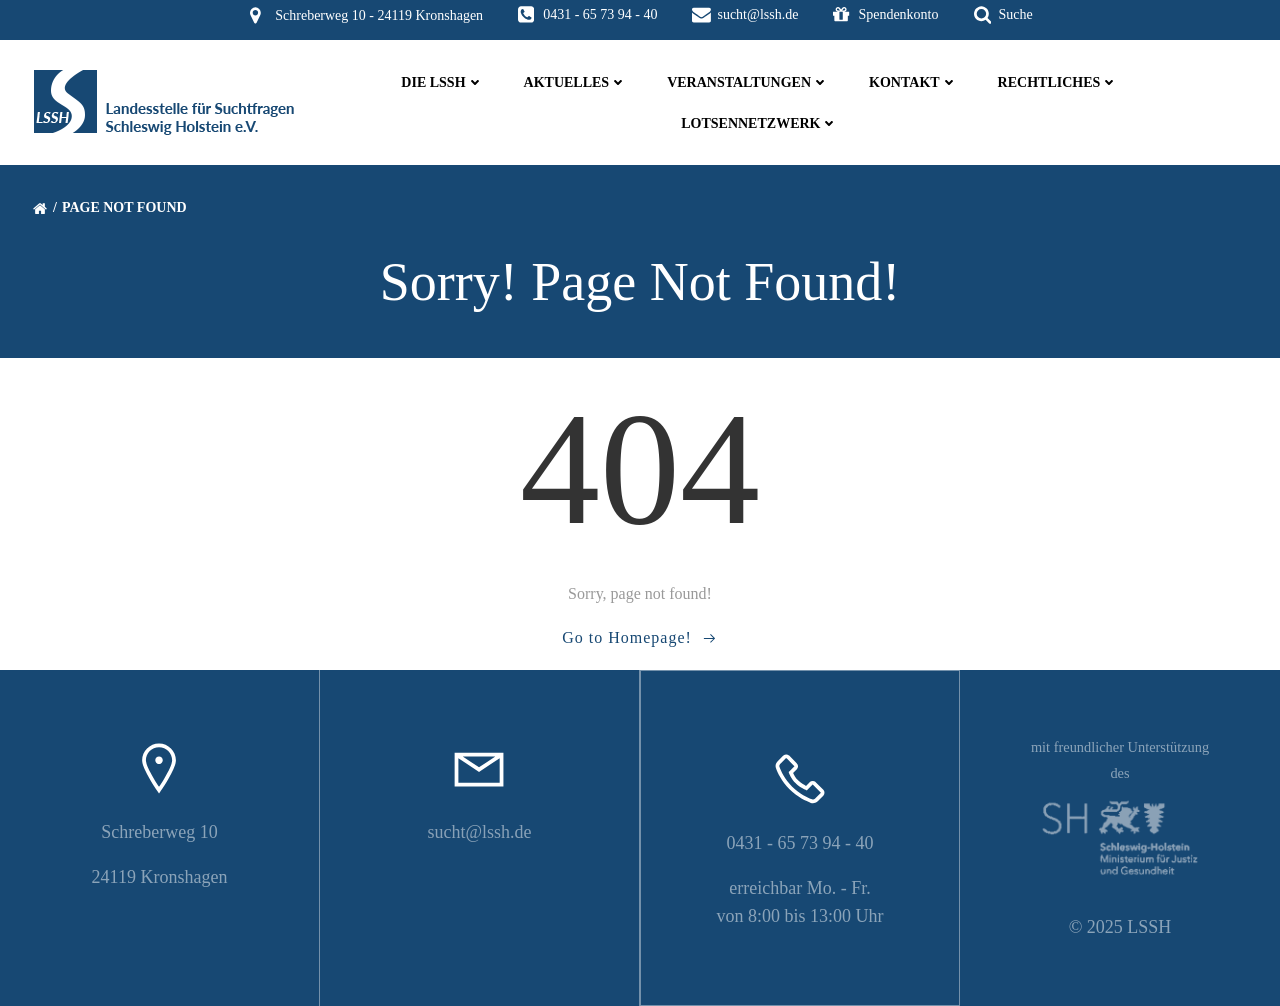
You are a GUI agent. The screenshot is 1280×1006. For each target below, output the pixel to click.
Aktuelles (576, 82)
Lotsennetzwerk (759, 123)
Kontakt (913, 82)
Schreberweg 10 (159, 832)
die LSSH (442, 82)
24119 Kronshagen (160, 877)
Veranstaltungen (748, 82)
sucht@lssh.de (479, 832)
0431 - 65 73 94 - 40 (800, 843)
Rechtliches (1058, 82)
